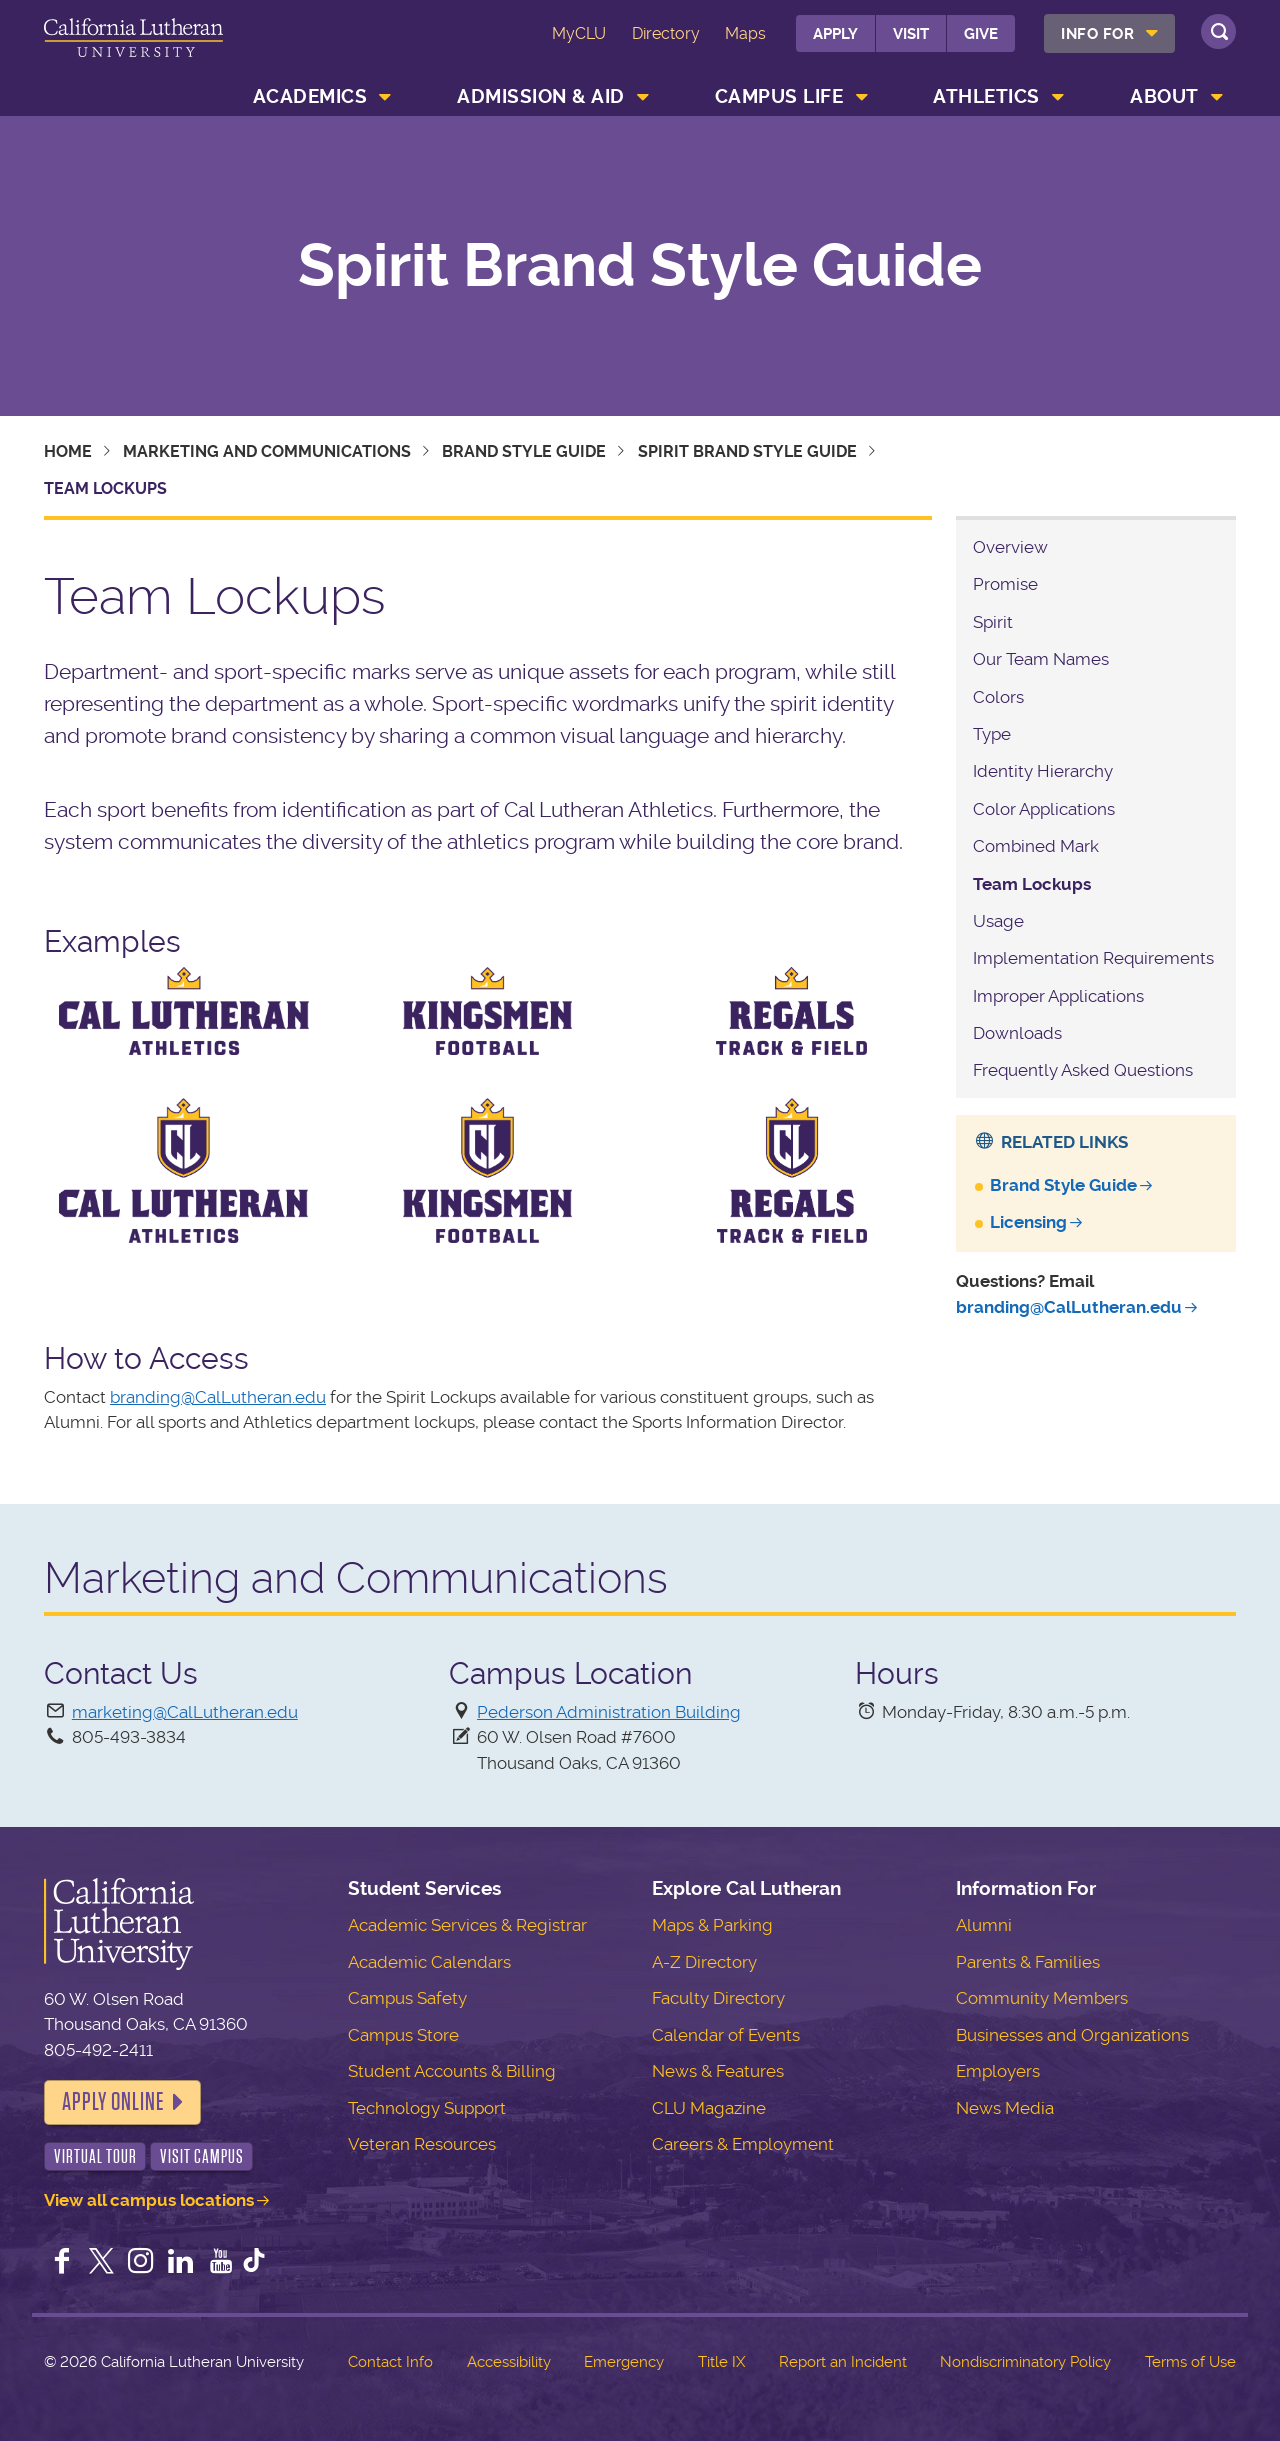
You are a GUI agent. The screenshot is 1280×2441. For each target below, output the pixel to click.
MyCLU (579, 33)
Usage (998, 921)
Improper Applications (1058, 996)
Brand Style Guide (524, 451)
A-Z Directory (704, 1962)
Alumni (984, 1925)
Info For (1097, 34)
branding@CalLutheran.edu (218, 1397)
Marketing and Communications (267, 451)
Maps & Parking (712, 1925)
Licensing (1028, 1222)
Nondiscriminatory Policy (1025, 2362)
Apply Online (113, 2102)
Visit (911, 34)
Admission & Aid (541, 96)
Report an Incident (843, 2362)
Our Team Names (1041, 659)
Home (68, 451)
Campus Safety (407, 1998)
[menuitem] (1109, 33)
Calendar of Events (726, 2035)
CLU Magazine (709, 2108)
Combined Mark (1036, 846)
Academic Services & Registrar (467, 1925)
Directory (666, 33)
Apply (835, 34)
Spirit (993, 622)
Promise (1005, 584)
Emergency (624, 2362)
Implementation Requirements (1093, 958)
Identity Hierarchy (1043, 771)
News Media (1005, 2108)
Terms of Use (1190, 2362)
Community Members (1042, 1998)
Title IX (721, 2362)
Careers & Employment (743, 2144)
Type (992, 734)
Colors (998, 697)
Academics (310, 96)
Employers (998, 2071)
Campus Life (779, 96)
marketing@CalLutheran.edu (185, 1712)
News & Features (718, 2071)
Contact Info (390, 2362)
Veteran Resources (422, 2144)
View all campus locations (149, 2200)
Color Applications (1044, 809)
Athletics (986, 96)
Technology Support (427, 2108)
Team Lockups (1032, 884)
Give (981, 34)
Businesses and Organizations (1072, 2035)
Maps (745, 33)
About (1164, 96)
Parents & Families (1028, 1962)
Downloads (1017, 1033)
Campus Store (403, 2035)
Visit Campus (202, 2156)
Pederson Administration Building (609, 1712)
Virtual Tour (95, 2156)
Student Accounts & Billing (452, 2071)
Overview (1010, 547)
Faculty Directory (718, 1998)
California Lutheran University (133, 48)
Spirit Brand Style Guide (640, 266)
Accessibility (509, 2362)
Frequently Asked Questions (1083, 1070)
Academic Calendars (429, 1962)
